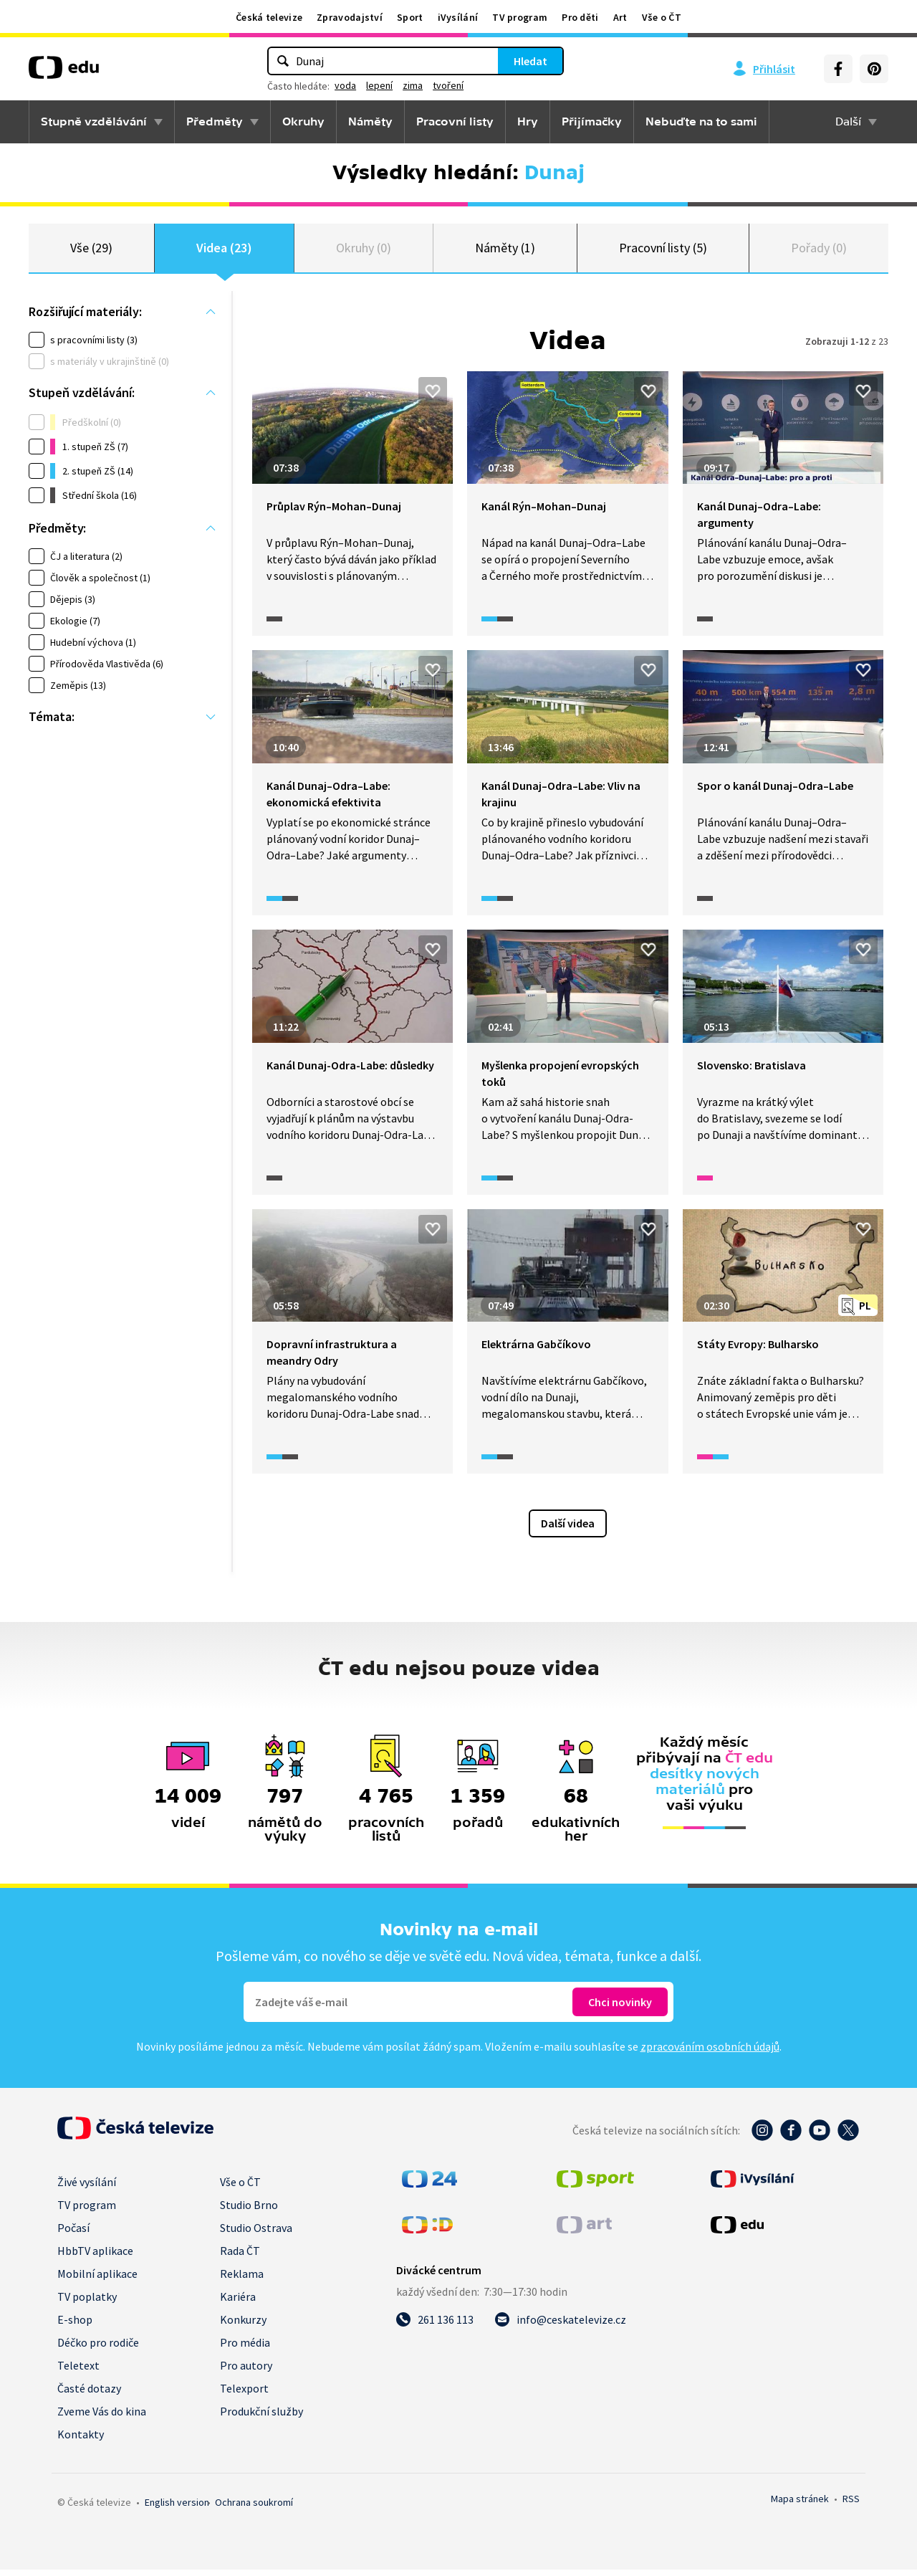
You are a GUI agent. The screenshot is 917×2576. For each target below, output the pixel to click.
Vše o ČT (661, 17)
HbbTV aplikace (95, 2257)
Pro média (245, 2349)
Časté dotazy (89, 2394)
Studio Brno (249, 2211)
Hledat (530, 61)
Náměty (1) (504, 250)
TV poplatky (87, 2303)
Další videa (568, 1529)
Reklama (242, 2280)
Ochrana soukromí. (254, 2508)
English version (177, 2508)
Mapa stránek (800, 2505)
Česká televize (269, 17)
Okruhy (303, 122)
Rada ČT (240, 2257)
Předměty (214, 122)
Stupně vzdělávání (94, 122)
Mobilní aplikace (97, 2280)
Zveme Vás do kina (101, 2417)
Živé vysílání (86, 2188)
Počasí (73, 2234)
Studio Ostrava (256, 2234)
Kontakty (80, 2440)
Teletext (78, 2372)
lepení (379, 85)
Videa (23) (223, 250)
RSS (851, 2505)
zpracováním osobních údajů (709, 2053)
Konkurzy (243, 2326)
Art (620, 17)
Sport (410, 17)
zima (413, 85)
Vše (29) (91, 250)
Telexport (244, 2394)
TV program (519, 17)
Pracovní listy (455, 122)
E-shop (74, 2326)
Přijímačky (592, 122)
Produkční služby (261, 2417)
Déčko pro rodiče (98, 2349)
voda (345, 85)
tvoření (448, 85)
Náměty (370, 122)
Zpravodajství (350, 17)
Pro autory (246, 2372)
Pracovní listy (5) (663, 250)
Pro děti (580, 17)
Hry (527, 122)
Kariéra (238, 2303)
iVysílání (458, 17)
